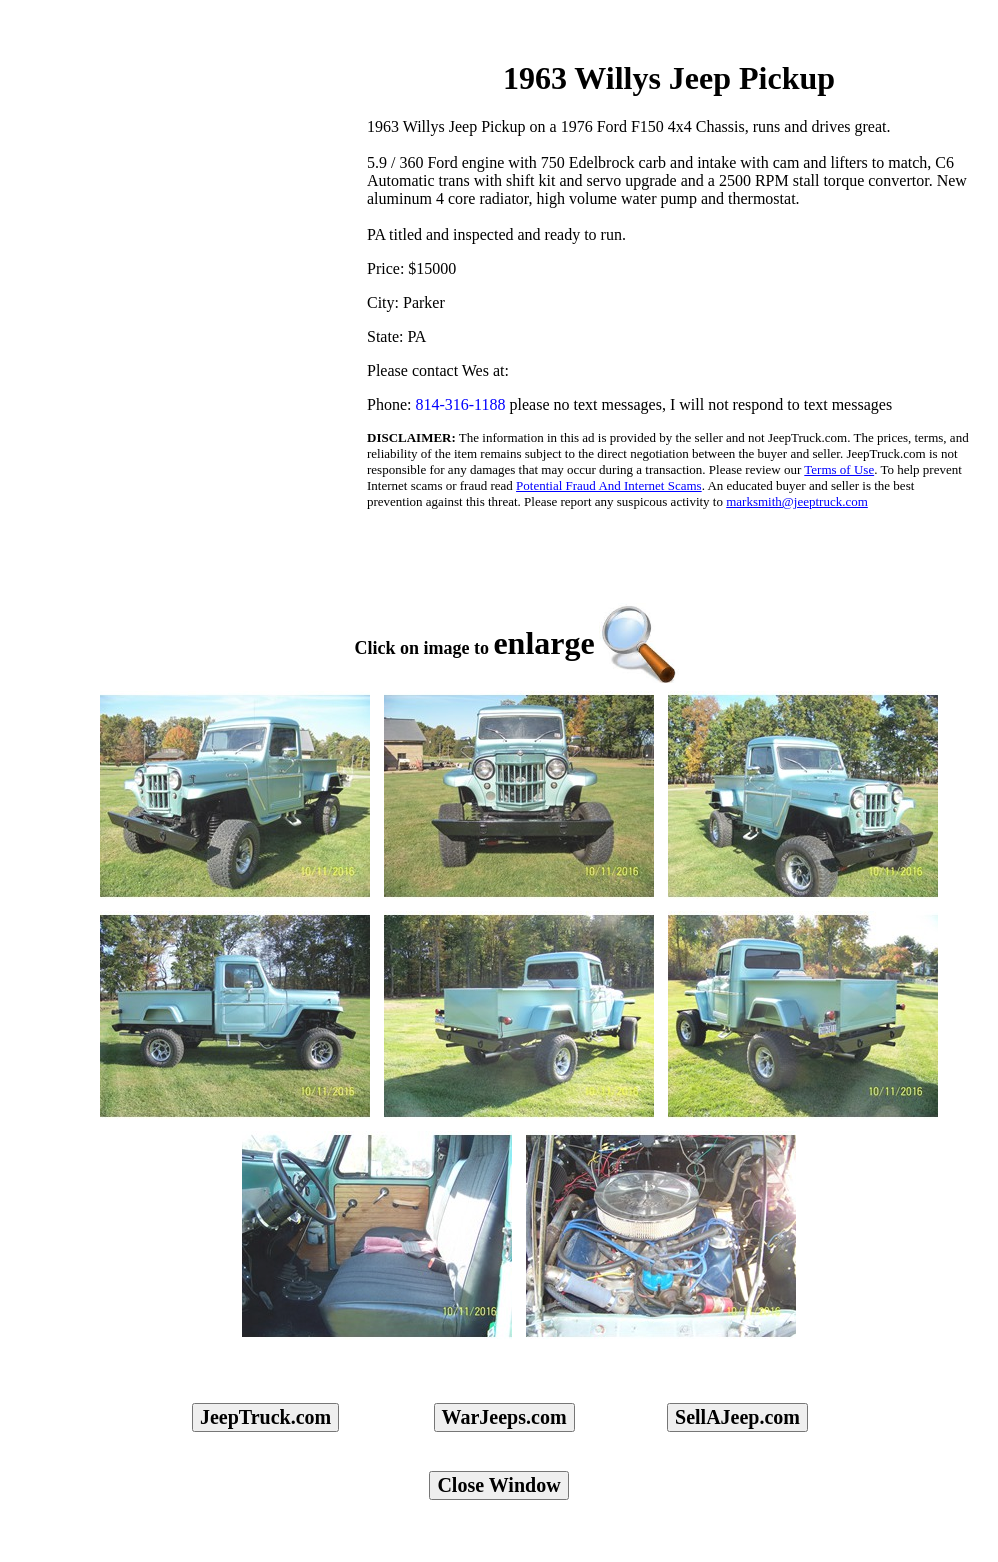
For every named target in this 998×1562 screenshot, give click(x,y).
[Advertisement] (195, 151)
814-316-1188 (460, 404)
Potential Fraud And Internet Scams (609, 485)
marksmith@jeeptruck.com (797, 501)
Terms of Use (839, 469)
